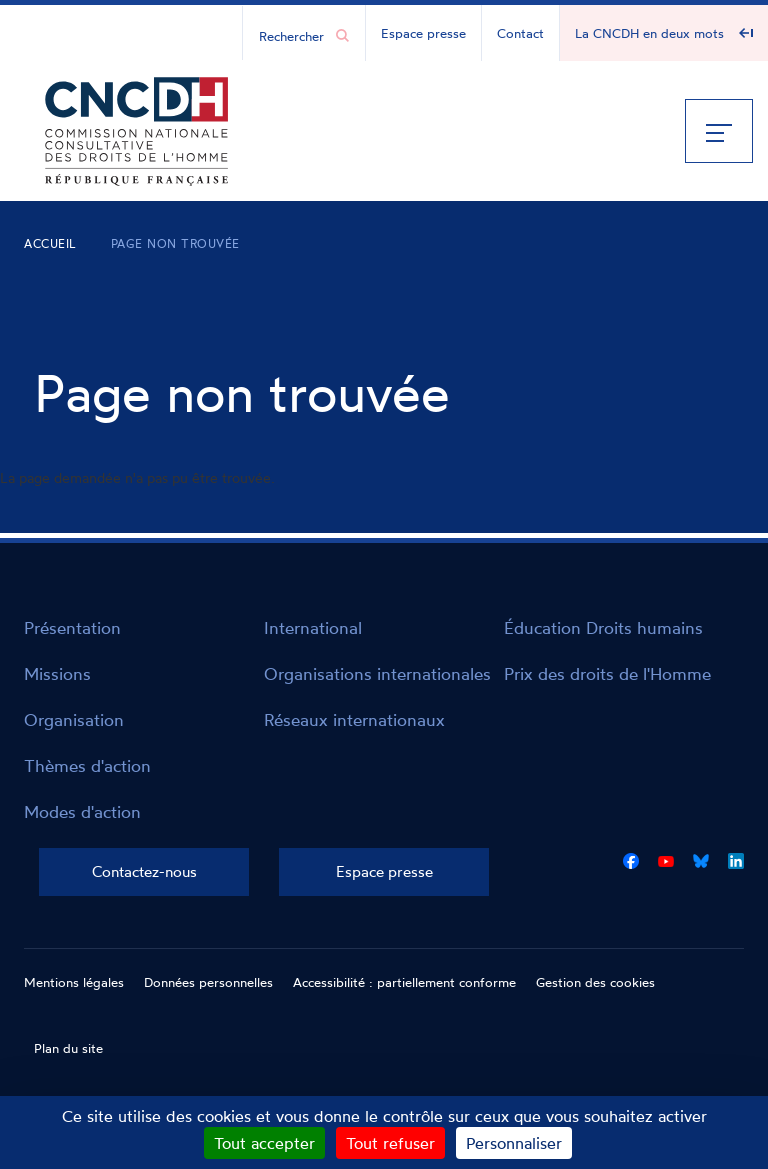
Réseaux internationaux (354, 719)
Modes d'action (82, 811)
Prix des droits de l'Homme (607, 673)
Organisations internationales (377, 673)
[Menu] (719, 131)
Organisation (74, 719)
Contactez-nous (144, 871)
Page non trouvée (175, 243)
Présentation (72, 627)
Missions (57, 673)
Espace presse (423, 33)
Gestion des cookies (595, 982)
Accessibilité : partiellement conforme (404, 982)
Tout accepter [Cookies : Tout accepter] (264, 1143)
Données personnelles (208, 982)
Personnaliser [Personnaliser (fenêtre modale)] (514, 1143)
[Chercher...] (294, 35)
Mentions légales (74, 982)
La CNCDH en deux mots (649, 33)
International (313, 627)
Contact (520, 33)
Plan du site (68, 1048)
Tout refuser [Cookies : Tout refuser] (390, 1143)
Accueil (50, 243)
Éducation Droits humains (603, 627)
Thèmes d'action (87, 765)
